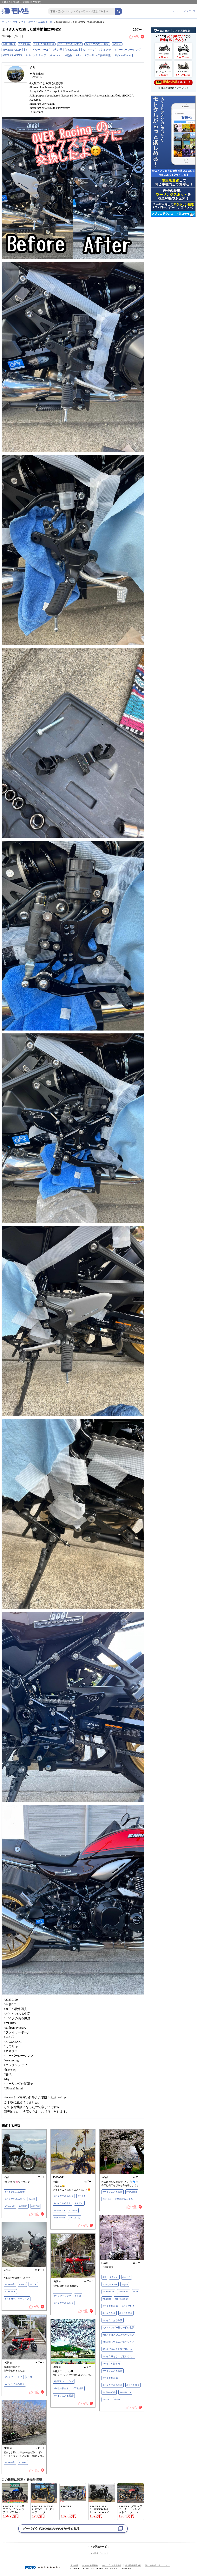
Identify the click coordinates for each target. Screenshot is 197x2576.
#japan (124, 2284)
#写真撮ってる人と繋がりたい (118, 2342)
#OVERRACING (12, 55)
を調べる (173, 82)
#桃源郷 (23, 2206)
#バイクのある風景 (97, 44)
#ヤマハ (79, 2203)
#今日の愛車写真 (44, 44)
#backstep (55, 55)
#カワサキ (88, 49)
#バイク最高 (133, 2385)
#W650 (32, 2199)
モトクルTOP (28, 22)
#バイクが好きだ (62, 2203)
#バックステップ (36, 55)
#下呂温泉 (78, 2388)
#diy (78, 55)
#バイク (82, 2196)
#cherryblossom (110, 2284)
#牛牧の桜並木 (61, 2388)
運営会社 (74, 2565)
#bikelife (107, 2298)
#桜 (104, 2277)
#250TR (23, 2462)
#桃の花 (35, 2206)
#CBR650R (10, 2291)
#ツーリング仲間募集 (98, 55)
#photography (121, 2298)
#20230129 (9, 44)
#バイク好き (128, 2306)
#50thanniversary (12, 49)
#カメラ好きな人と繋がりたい (118, 2334)
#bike (135, 2291)
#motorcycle (59, 2217)
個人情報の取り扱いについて (157, 2565)
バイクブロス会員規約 (111, 2565)
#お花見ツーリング (64, 2381)
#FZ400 (106, 2399)
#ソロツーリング (62, 2295)
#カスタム (74, 2217)
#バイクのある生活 (70, 44)
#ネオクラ (105, 49)
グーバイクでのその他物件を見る (51, 2528)
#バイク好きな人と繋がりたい (118, 2356)
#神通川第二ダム (124, 2199)
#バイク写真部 (110, 2306)
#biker (117, 2399)
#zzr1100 (107, 2199)
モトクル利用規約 (90, 2565)
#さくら (114, 2277)
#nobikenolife (109, 2392)
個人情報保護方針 (133, 2565)
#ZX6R (33, 2284)
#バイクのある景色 (15, 2199)
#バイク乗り (126, 2313)
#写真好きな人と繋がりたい (117, 2349)
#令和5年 (24, 44)
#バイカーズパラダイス (17, 2298)
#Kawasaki (72, 49)
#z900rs (117, 44)
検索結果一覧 (45, 22)
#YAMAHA (59, 2210)
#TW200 (73, 2210)
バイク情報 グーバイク (98, 2553)
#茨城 (78, 2295)
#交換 (68, 55)
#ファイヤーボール (37, 49)
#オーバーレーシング (128, 49)
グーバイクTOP (9, 22)
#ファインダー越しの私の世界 (118, 2327)
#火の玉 (57, 49)
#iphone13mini (123, 55)
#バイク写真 (109, 2313)
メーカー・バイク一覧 (184, 11)
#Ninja (22, 2284)
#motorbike (123, 2291)
